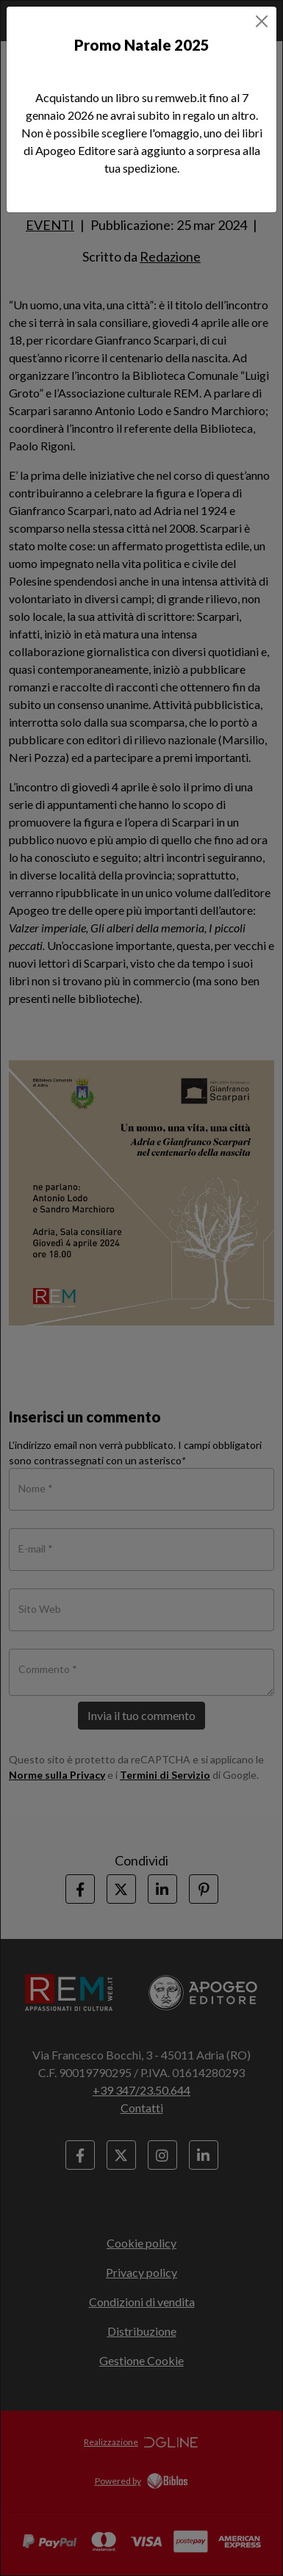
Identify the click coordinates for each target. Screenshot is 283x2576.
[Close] (261, 21)
